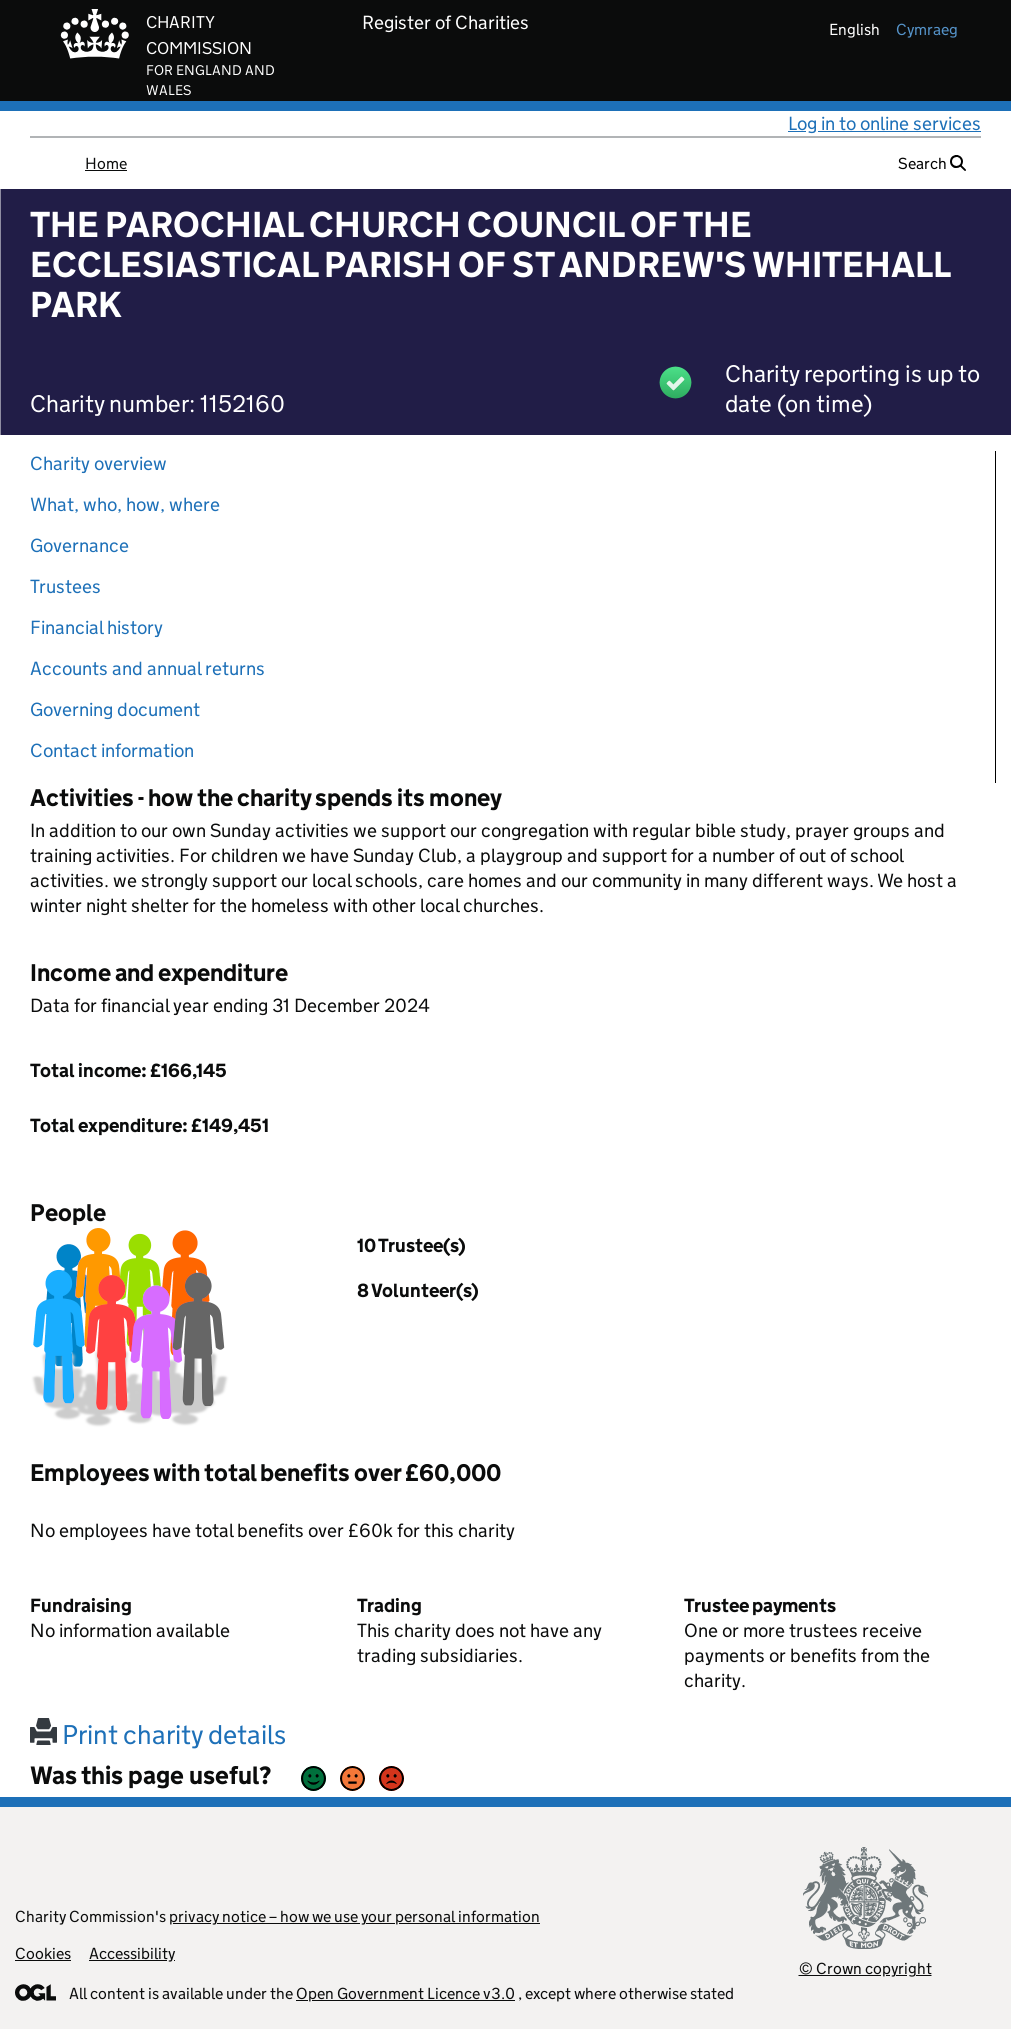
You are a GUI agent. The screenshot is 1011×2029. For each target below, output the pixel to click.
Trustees (65, 586)
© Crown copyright (865, 1968)
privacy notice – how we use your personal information (354, 1916)
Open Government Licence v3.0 (405, 1993)
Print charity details (158, 1734)
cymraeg (927, 29)
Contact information (112, 750)
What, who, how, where (125, 504)
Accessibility (132, 1953)
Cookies (43, 1953)
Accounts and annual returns (147, 668)
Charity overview (98, 463)
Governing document (115, 709)
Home (106, 163)
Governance (79, 545)
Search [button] (932, 163)
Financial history (96, 627)
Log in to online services (884, 123)
